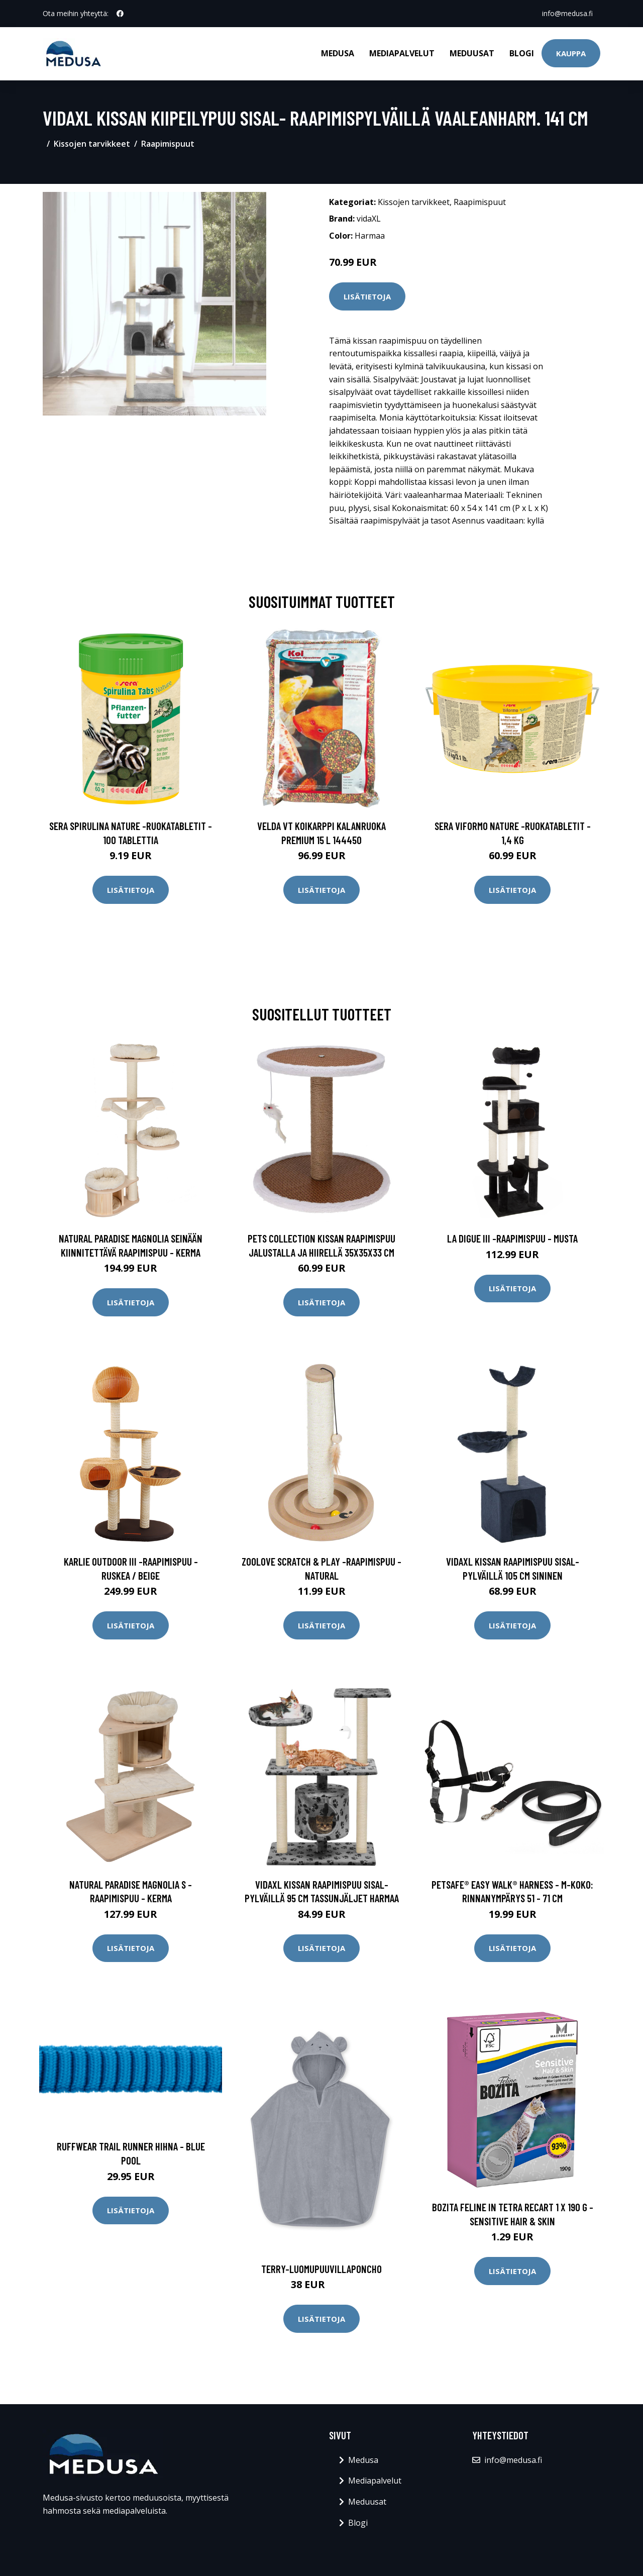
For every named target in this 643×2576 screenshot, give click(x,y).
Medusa (337, 53)
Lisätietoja (367, 296)
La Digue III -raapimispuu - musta (512, 1238)
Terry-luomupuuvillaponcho (321, 2268)
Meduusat (472, 53)
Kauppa (571, 53)
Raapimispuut (167, 143)
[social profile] (120, 13)
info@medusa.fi (567, 13)
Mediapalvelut (402, 53)
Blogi (521, 53)
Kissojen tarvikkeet (92, 143)
